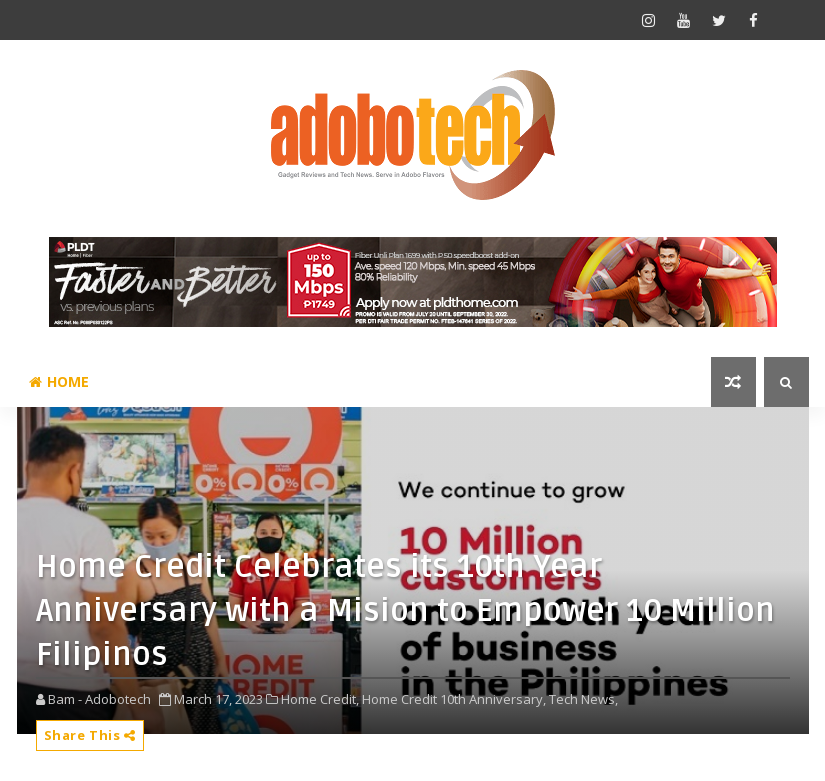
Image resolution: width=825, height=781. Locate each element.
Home (59, 381)
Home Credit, (320, 699)
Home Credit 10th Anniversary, (454, 699)
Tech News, (583, 699)
